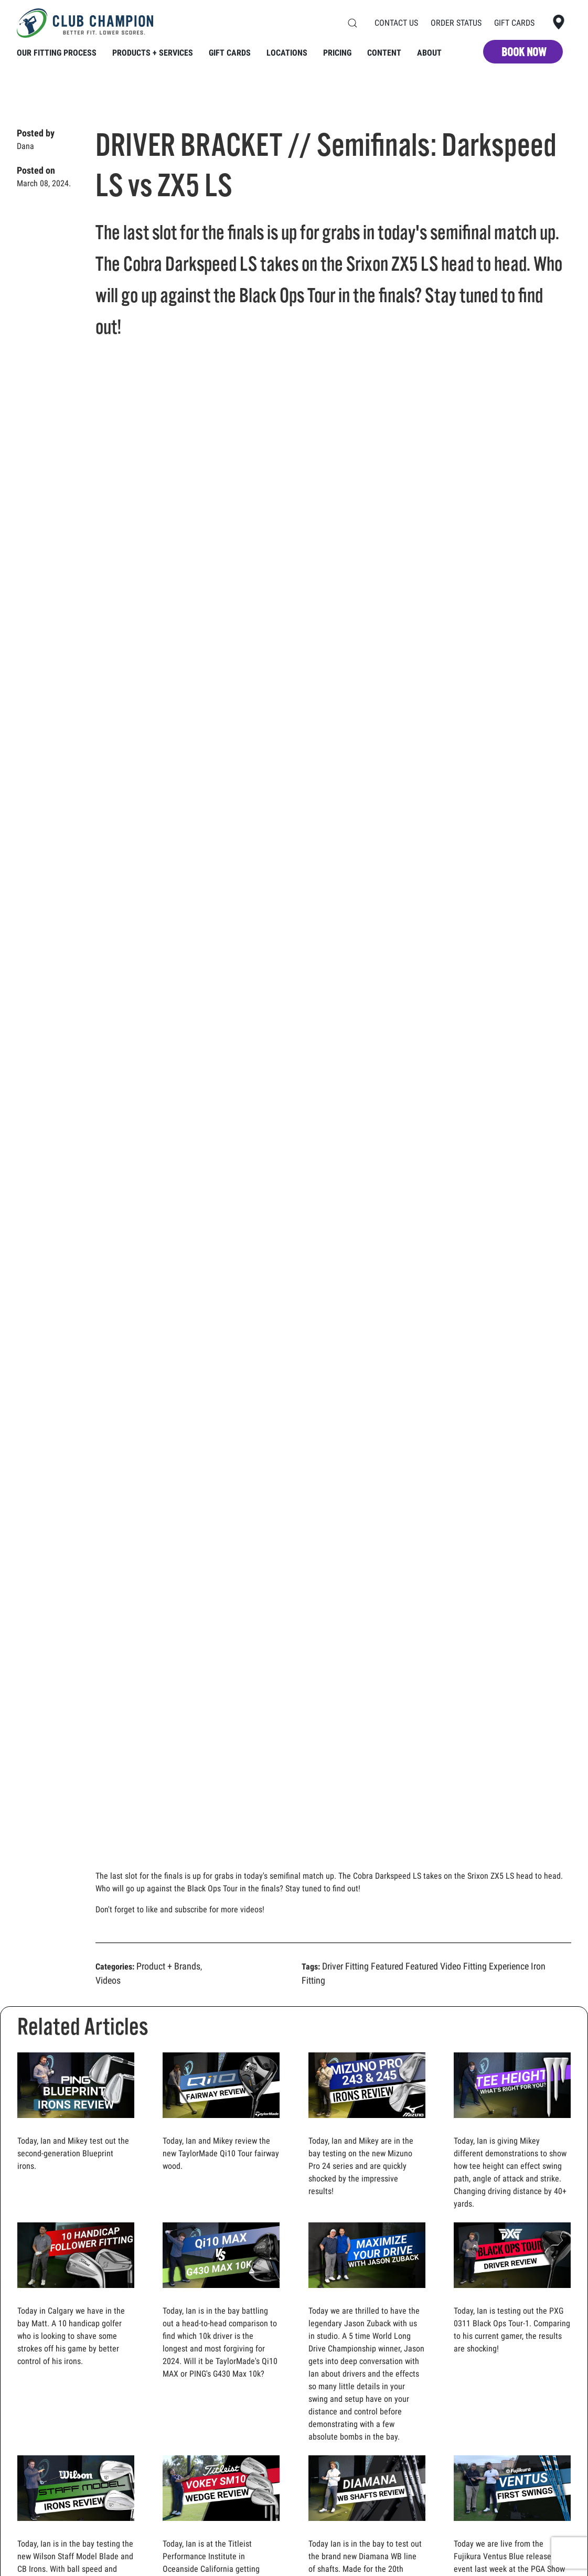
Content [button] (384, 53)
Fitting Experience (496, 1966)
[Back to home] (85, 23)
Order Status (456, 23)
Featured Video (433, 1966)
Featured (387, 1966)
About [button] (429, 53)
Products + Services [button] (152, 53)
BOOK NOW (523, 52)
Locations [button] (286, 53)
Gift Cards (514, 23)
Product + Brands (168, 1966)
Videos (108, 1980)
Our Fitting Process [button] (57, 53)
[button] (352, 23)
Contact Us (396, 23)
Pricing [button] (337, 53)
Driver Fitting (345, 1966)
